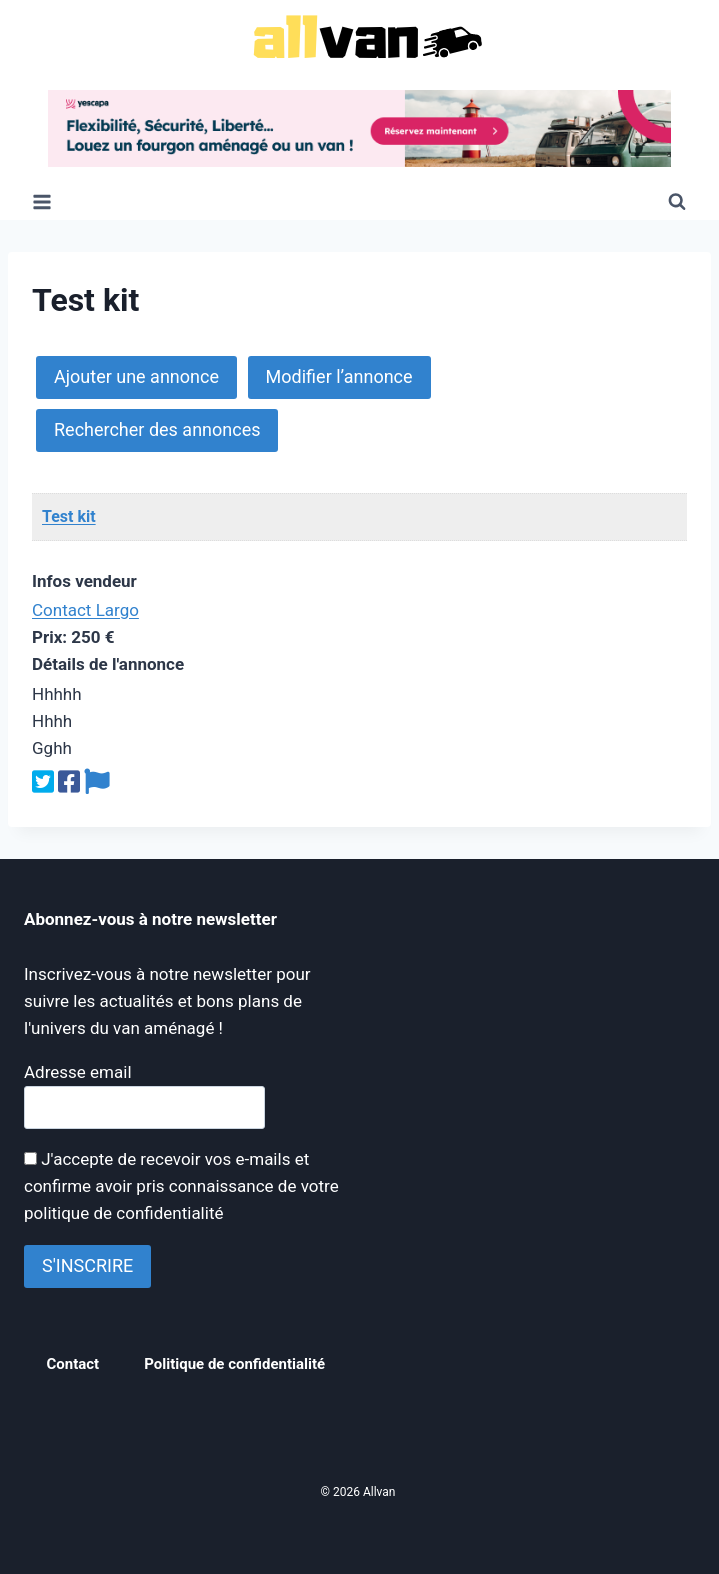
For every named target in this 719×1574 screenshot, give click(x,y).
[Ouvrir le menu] (42, 201)
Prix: (49, 637)
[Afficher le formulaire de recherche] (677, 202)
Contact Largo (85, 610)
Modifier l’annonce (339, 376)
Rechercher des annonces (157, 429)
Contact (73, 1364)
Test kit (69, 516)
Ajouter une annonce (136, 376)
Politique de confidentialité (234, 1364)
